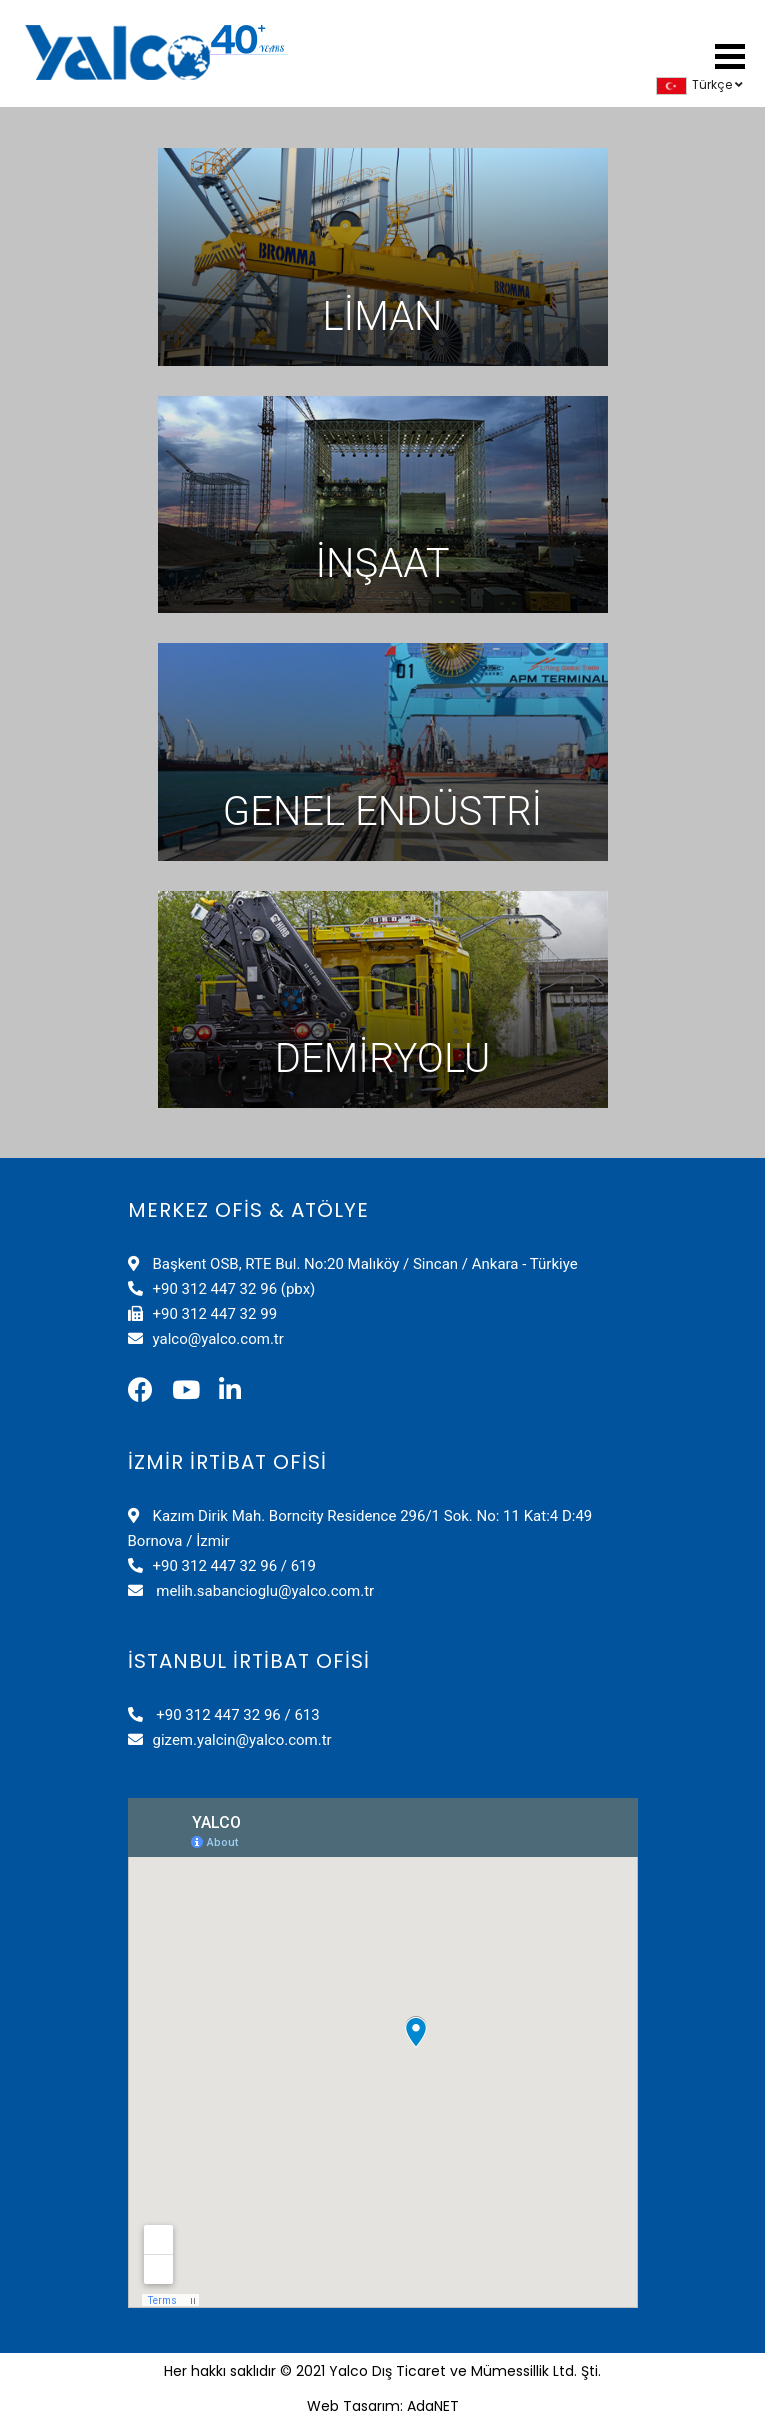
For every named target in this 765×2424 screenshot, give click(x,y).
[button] (730, 53)
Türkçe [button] (699, 84)
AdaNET (433, 2406)
